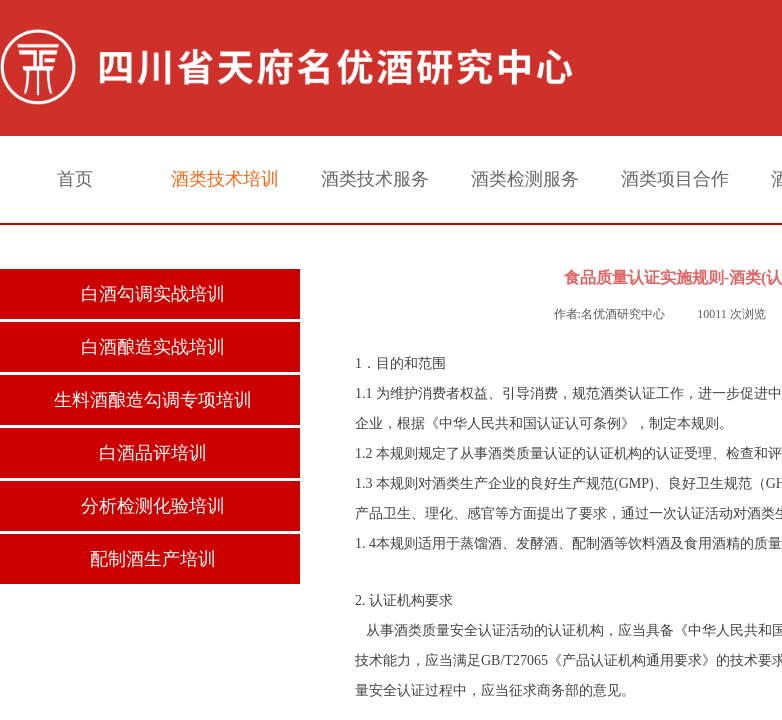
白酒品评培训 (153, 453)
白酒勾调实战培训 (153, 294)
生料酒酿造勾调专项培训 (153, 400)
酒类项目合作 (675, 179)
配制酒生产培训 (153, 559)
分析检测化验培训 (153, 506)
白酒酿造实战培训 (153, 347)
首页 (75, 179)
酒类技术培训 (225, 179)
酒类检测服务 (525, 179)
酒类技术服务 (375, 179)
